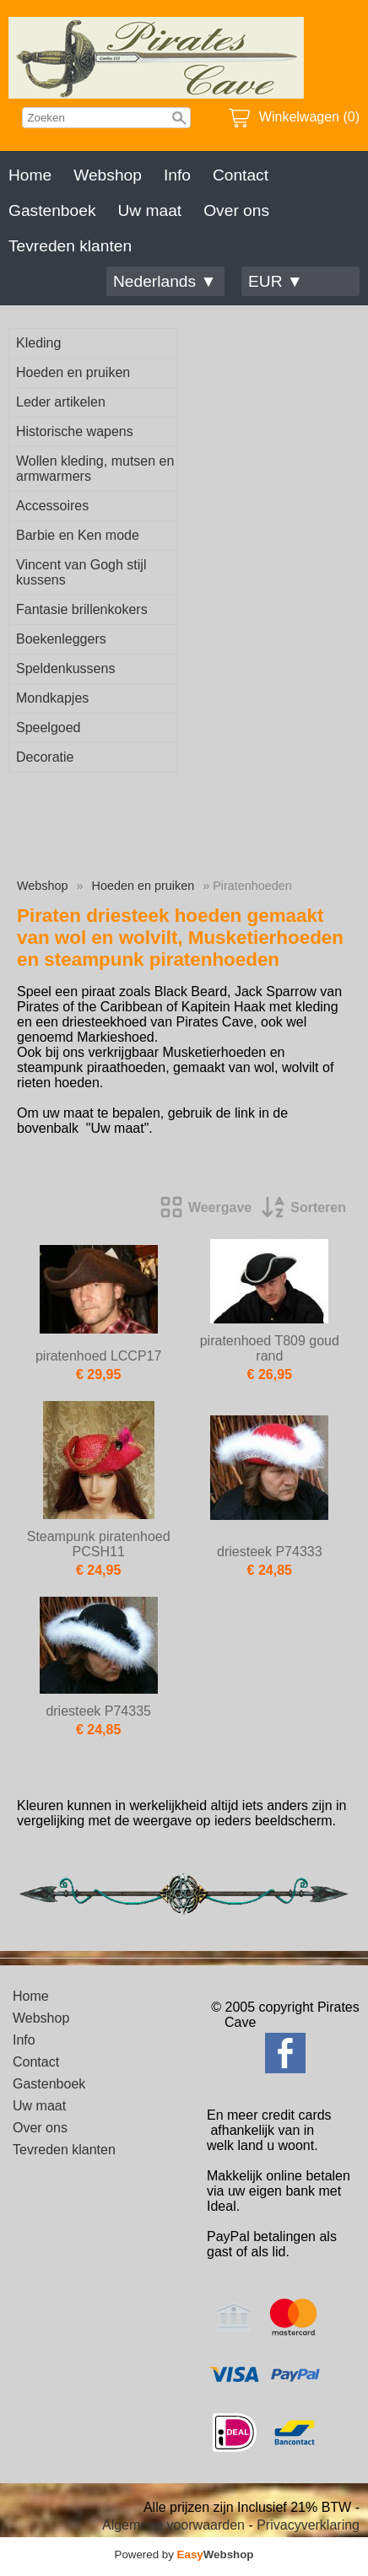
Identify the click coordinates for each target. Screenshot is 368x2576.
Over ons (236, 210)
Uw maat (149, 210)
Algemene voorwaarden (173, 2525)
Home (29, 175)
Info (177, 175)
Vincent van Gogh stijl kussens (81, 572)
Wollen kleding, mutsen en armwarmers (95, 468)
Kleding (38, 343)
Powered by (184, 2554)
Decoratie (44, 757)
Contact (240, 175)
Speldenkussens (65, 668)
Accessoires (52, 505)
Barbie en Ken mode (77, 535)
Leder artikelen (61, 402)
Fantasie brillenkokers (82, 609)
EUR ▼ (275, 281)
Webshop (107, 175)
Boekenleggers (61, 639)
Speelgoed (48, 727)
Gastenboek (51, 210)
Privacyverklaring (308, 2525)
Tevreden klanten (70, 246)
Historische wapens (74, 431)
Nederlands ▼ (164, 281)
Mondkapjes (52, 698)
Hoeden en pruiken (73, 372)
